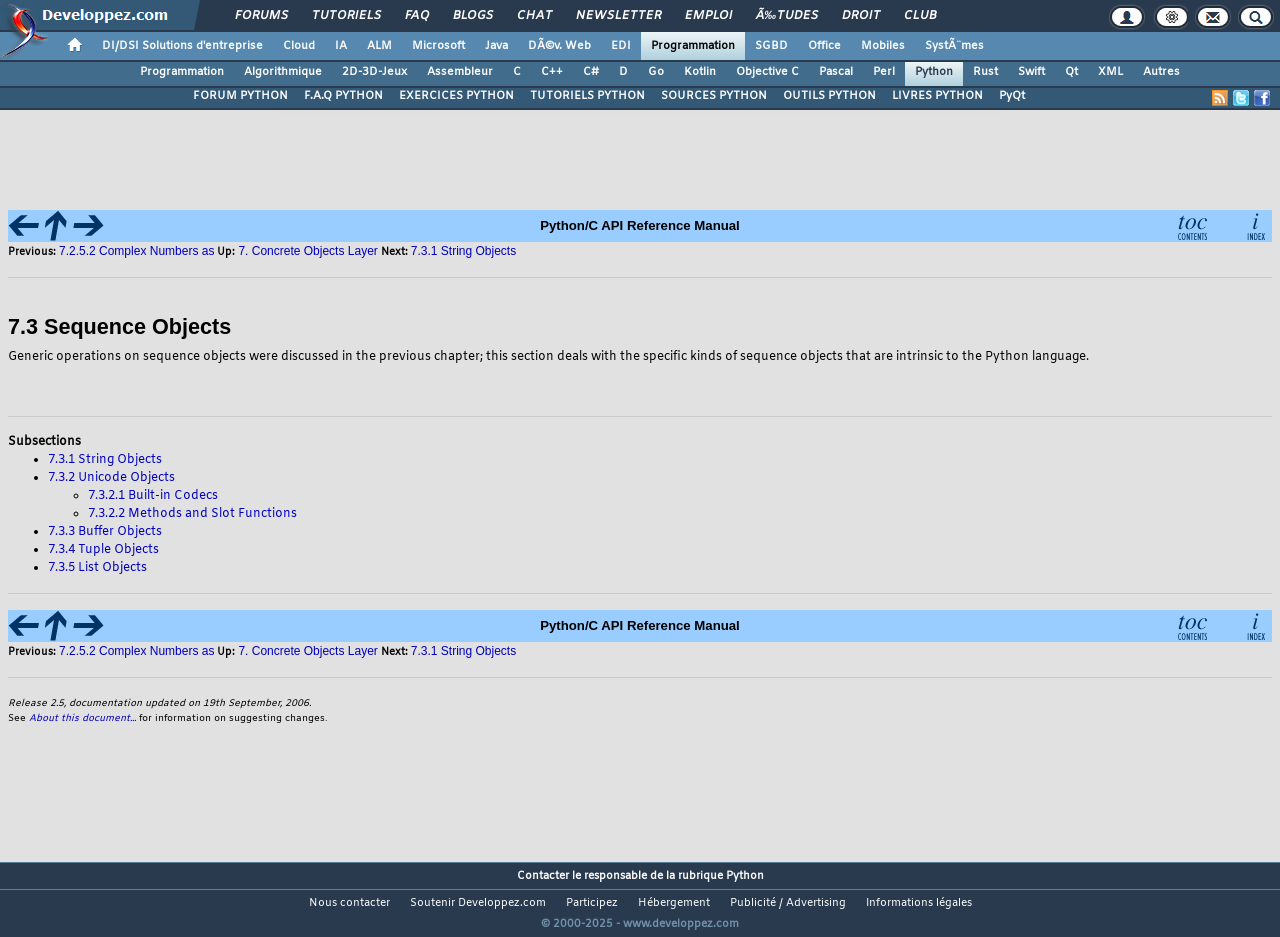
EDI (621, 46)
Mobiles (883, 46)
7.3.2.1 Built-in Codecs (153, 496)
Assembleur (460, 72)
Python (934, 72)
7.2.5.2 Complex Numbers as (136, 251)
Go (656, 72)
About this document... (82, 718)
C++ (552, 72)
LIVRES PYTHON (937, 96)
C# (591, 72)
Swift (1031, 72)
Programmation (693, 46)
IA (341, 46)
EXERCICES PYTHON (456, 96)
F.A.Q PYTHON (343, 96)
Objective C (767, 72)
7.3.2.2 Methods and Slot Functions (192, 514)
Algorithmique (283, 72)
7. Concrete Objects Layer (307, 251)
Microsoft (438, 46)
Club (920, 16)
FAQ (417, 16)
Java (496, 46)
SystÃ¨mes (954, 46)
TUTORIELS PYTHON (587, 96)
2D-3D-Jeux (374, 72)
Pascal (836, 72)
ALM (379, 46)
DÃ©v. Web (559, 46)
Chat (534, 16)
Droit (861, 16)
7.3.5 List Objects (97, 568)
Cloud (299, 46)
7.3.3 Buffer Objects (105, 532)
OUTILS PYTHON (829, 96)
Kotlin (700, 72)
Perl (884, 72)
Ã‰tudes (787, 16)
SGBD (771, 46)
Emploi (708, 16)
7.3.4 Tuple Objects (103, 550)
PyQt (1012, 96)
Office (824, 46)
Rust (985, 72)
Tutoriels (346, 16)
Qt (1071, 72)
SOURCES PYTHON (714, 96)
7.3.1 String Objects (463, 251)
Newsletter (618, 16)
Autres (1161, 72)
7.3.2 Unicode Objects (111, 478)
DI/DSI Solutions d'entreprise (182, 46)
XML (1110, 72)
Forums (261, 16)
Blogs (473, 16)
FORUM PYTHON (240, 96)
